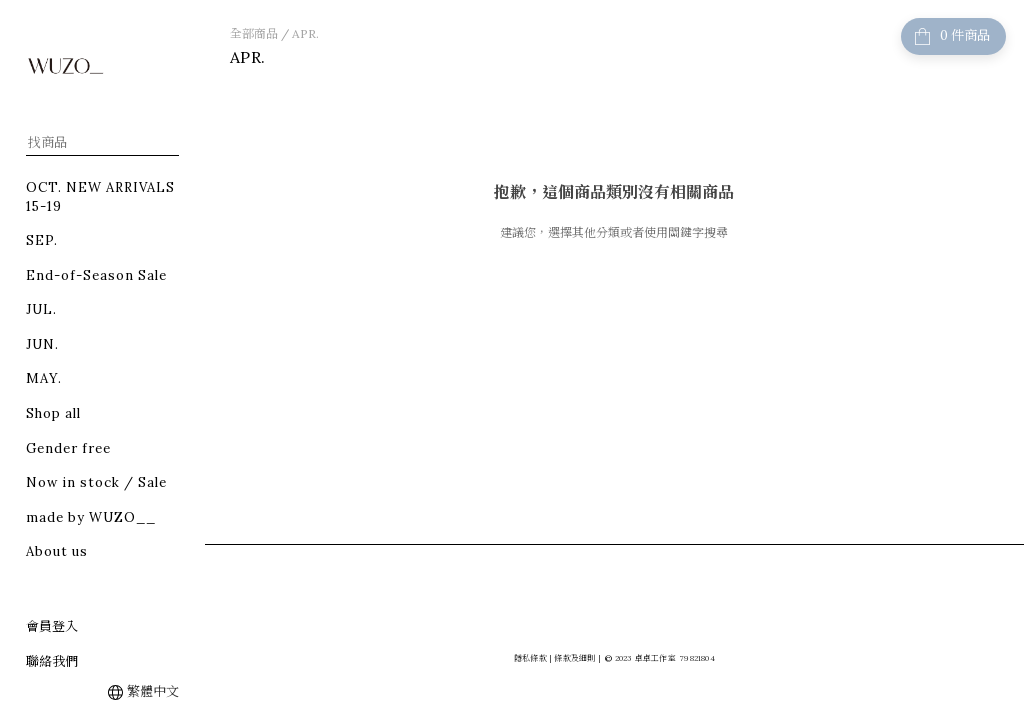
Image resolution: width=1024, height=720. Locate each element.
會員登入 (52, 626)
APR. (305, 33)
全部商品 (254, 33)
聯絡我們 (52, 661)
